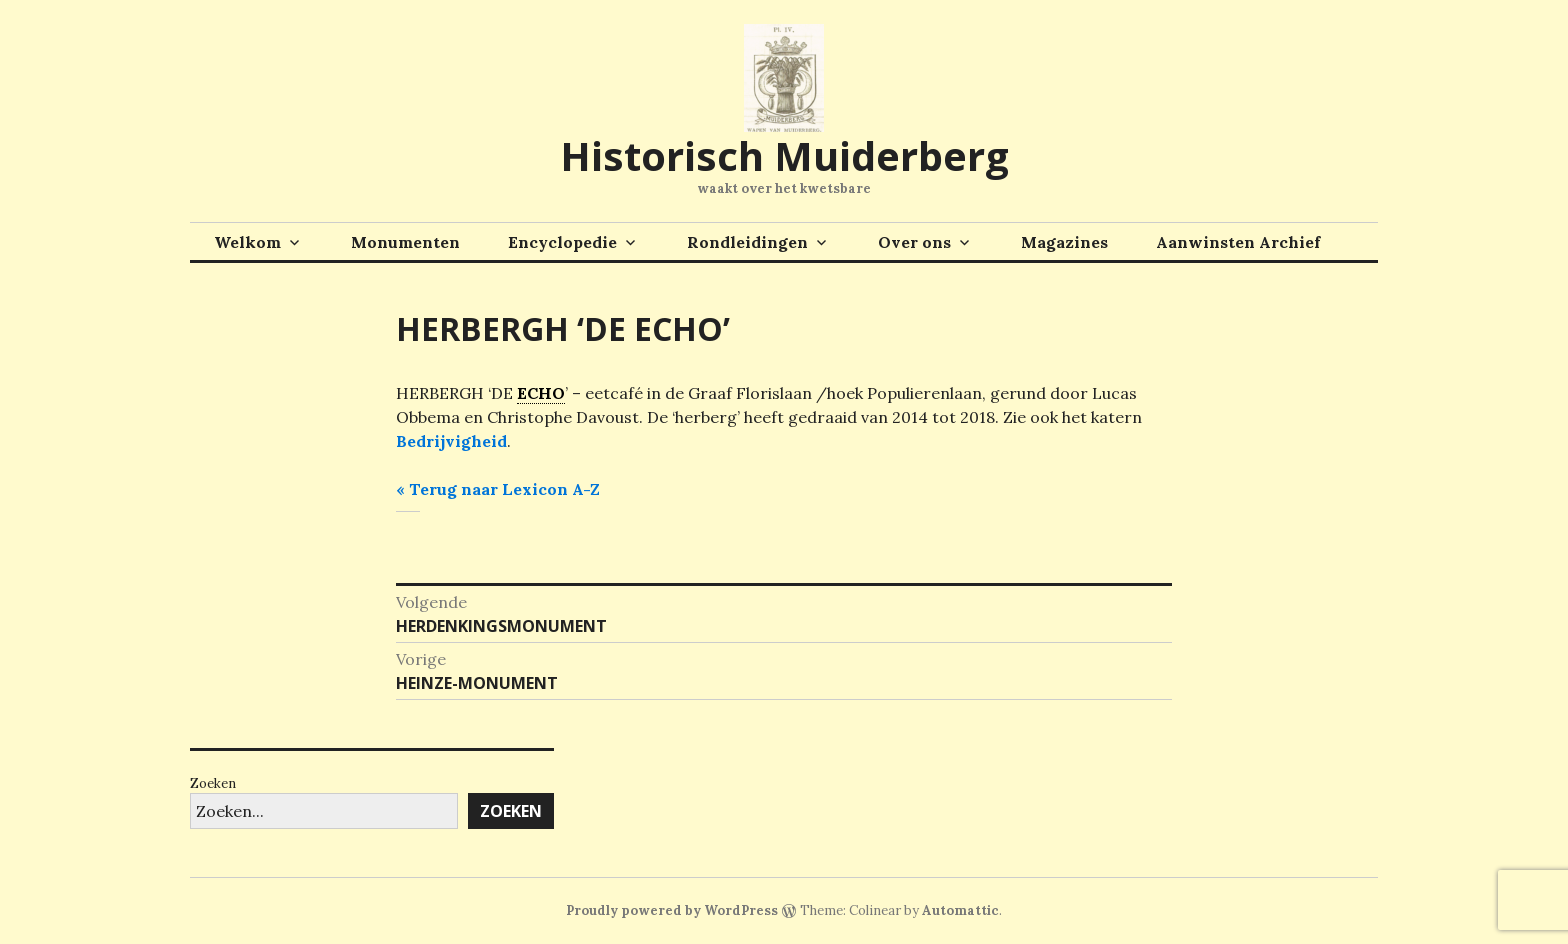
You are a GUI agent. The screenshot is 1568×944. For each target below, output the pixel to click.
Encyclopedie (562, 242)
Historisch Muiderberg (784, 155)
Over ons (914, 242)
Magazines (1064, 242)
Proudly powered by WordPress (672, 910)
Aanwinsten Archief (1238, 242)
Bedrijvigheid (451, 441)
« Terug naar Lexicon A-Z (498, 489)
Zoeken (213, 783)
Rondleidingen (747, 242)
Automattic (960, 910)
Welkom (247, 242)
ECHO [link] (541, 393)
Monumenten (405, 242)
